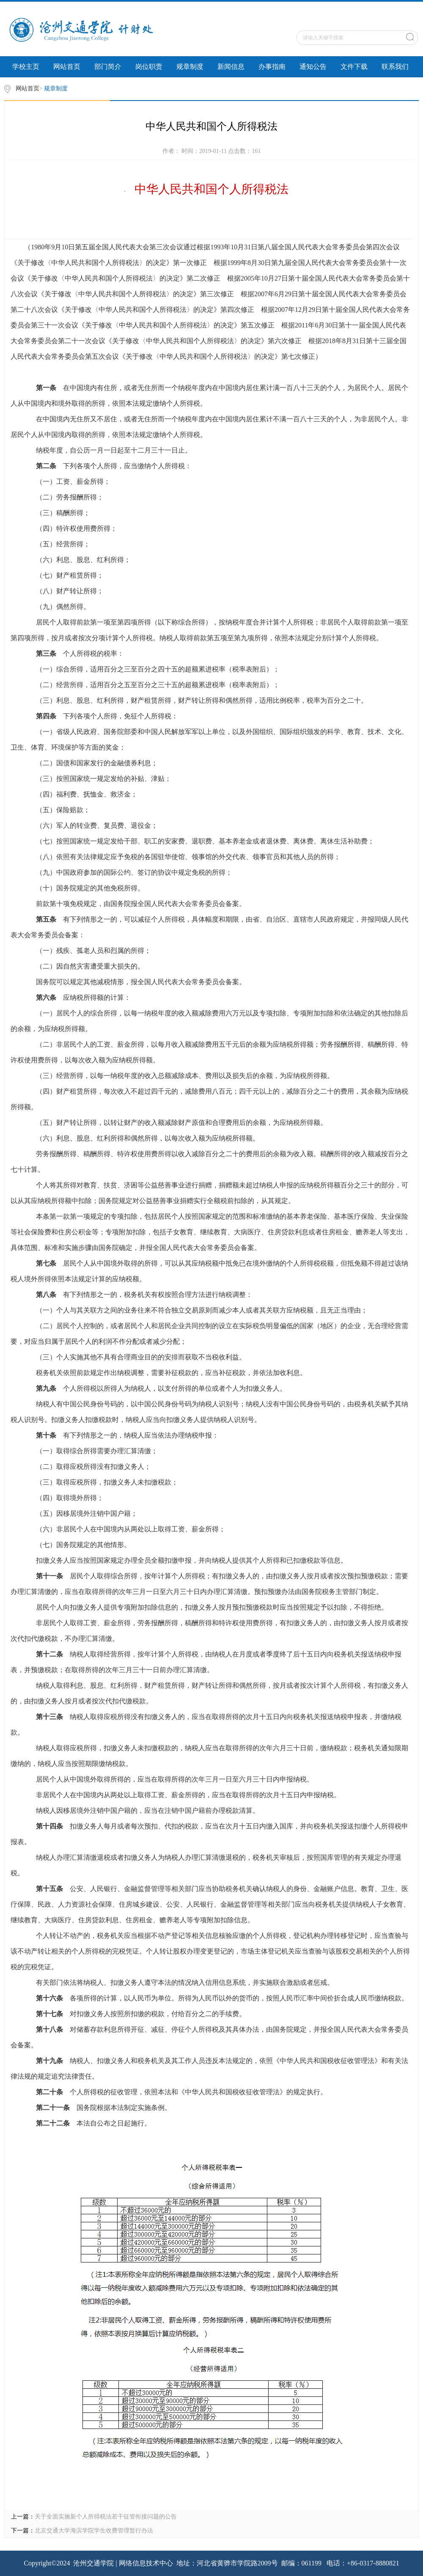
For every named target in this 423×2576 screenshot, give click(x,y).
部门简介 (107, 66)
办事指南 (272, 66)
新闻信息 (230, 66)
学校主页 (25, 66)
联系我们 (395, 66)
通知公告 (313, 66)
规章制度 (189, 66)
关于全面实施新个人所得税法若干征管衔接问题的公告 (106, 2516)
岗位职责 (148, 66)
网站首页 (66, 66)
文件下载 (354, 66)
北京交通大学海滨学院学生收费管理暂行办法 (94, 2530)
